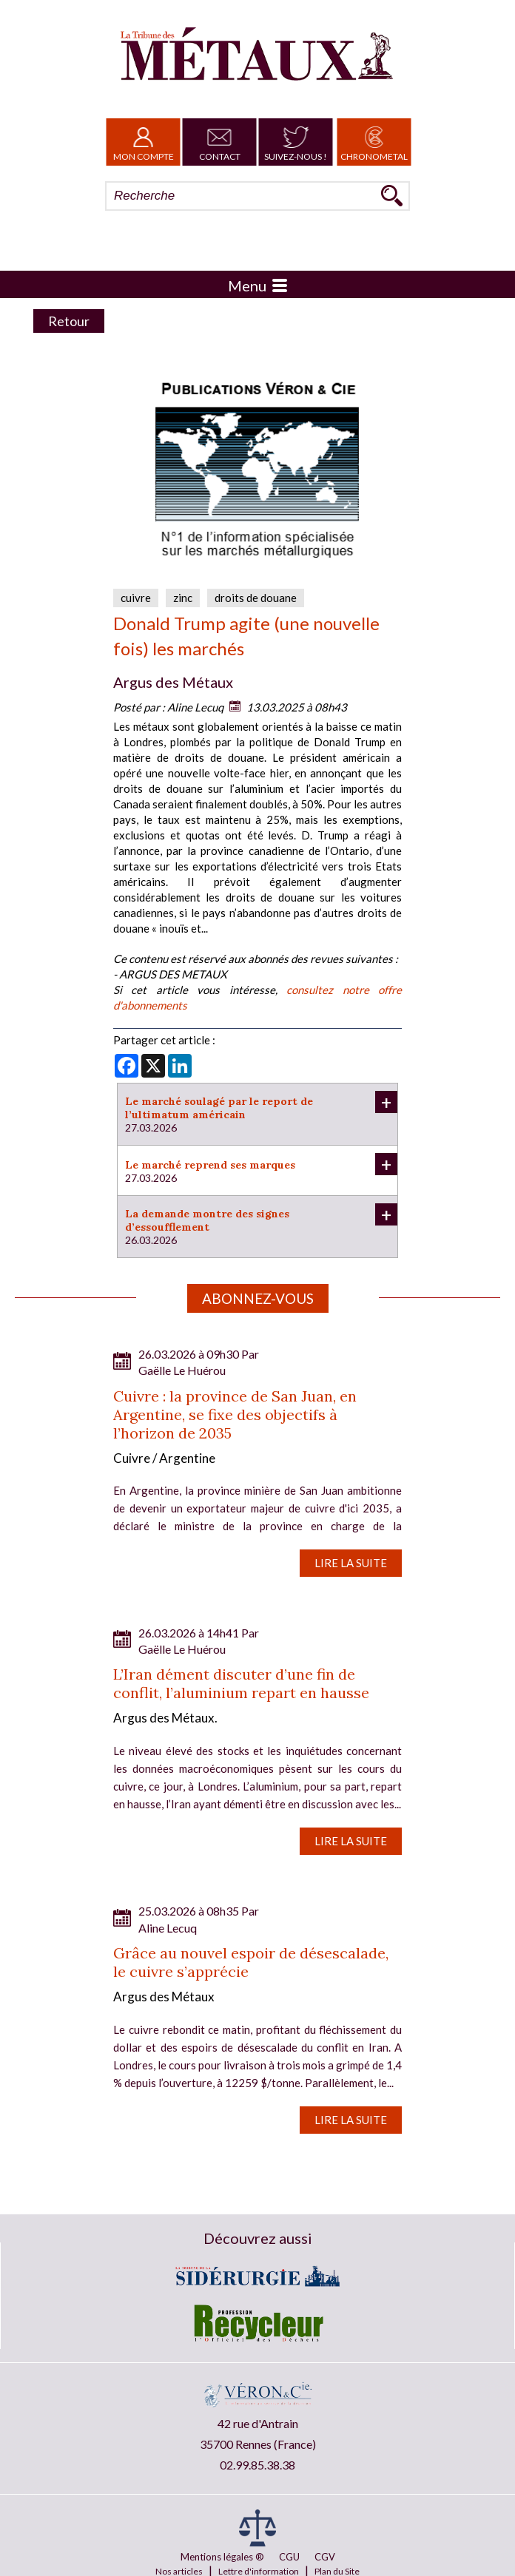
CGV (324, 2557)
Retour (69, 321)
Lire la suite (350, 1562)
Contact (219, 142)
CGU (289, 2557)
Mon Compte (143, 142)
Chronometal (374, 142)
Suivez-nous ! (295, 142)
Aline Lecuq (195, 707)
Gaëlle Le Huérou (182, 1370)
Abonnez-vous (258, 1298)
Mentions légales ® (222, 2557)
